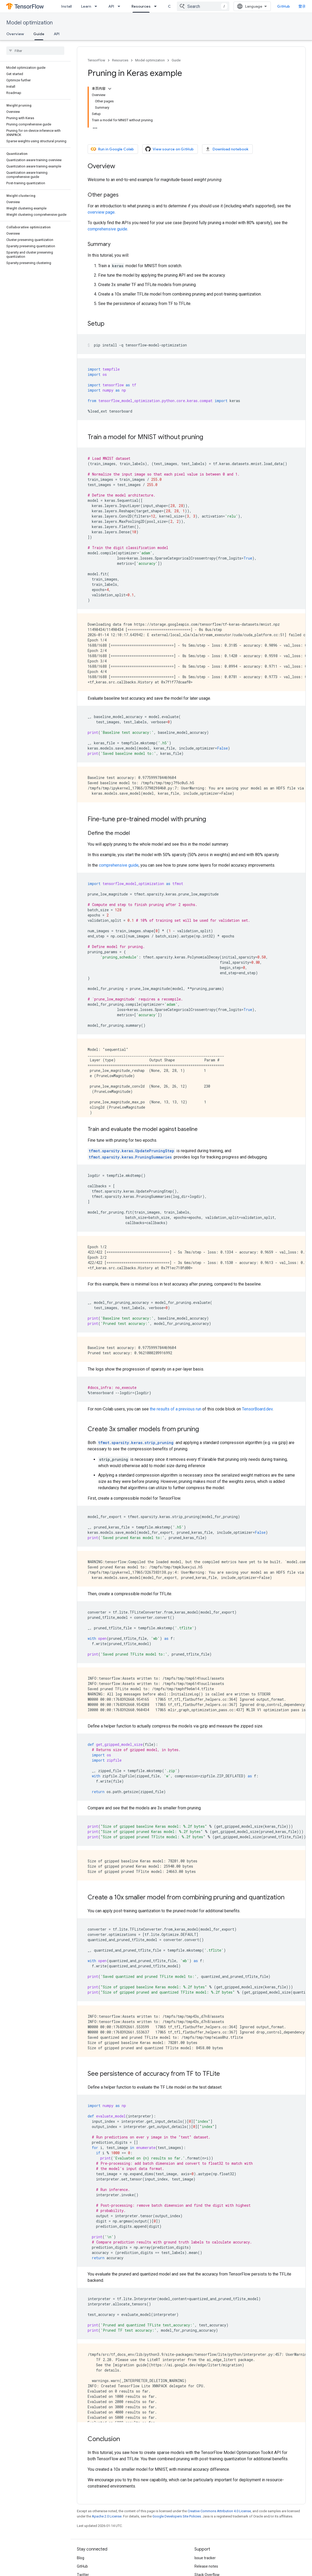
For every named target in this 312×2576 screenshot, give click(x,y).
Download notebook (226, 149)
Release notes (206, 2566)
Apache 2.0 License (106, 2516)
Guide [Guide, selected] (38, 33)
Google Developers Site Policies (176, 2516)
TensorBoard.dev (257, 1408)
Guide (176, 60)
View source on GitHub (169, 149)
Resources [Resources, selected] (141, 6)
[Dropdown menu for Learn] (97, 6)
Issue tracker (205, 2558)
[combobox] (203, 6)
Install (66, 6)
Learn (86, 6)
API (111, 6)
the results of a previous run (175, 1408)
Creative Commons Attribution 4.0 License (219, 2511)
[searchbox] (35, 50)
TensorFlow (96, 60)
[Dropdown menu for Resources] (157, 6)
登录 (302, 6)
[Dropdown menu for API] (120, 6)
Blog (80, 2558)
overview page (101, 212)
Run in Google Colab (112, 149)
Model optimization (29, 22)
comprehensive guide (107, 228)
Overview (15, 33)
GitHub (283, 6)
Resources (120, 60)
